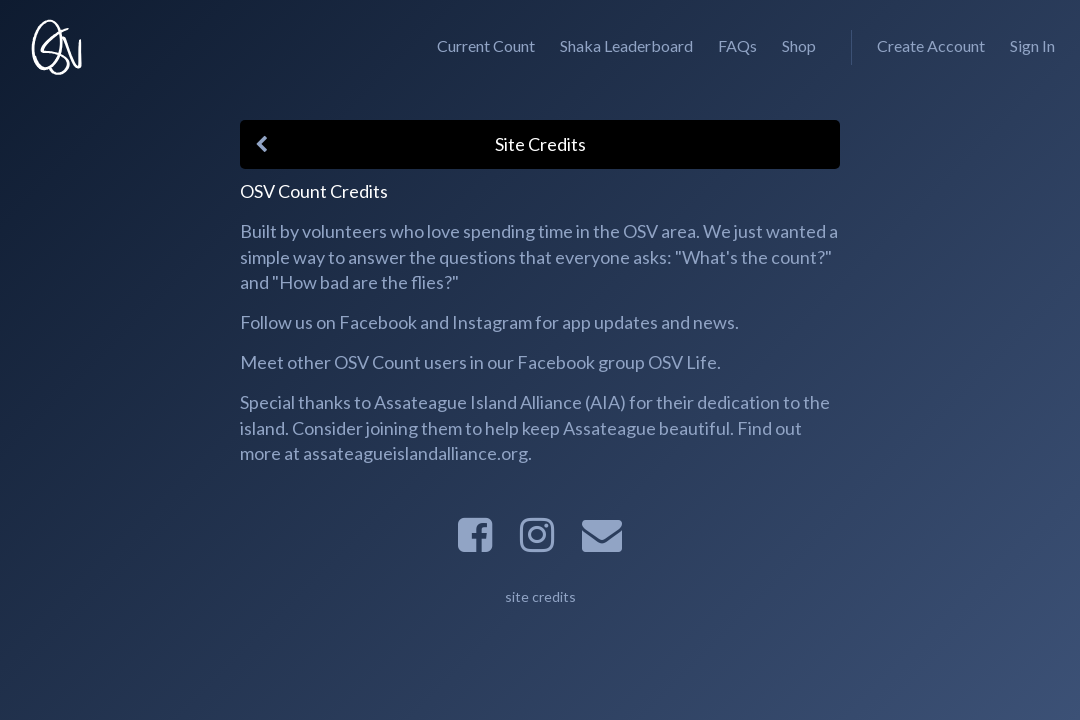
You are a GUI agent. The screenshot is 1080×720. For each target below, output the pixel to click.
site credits (540, 596)
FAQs (737, 45)
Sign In (1032, 45)
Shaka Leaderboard (626, 45)
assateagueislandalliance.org (415, 453)
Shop (799, 45)
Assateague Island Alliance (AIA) (500, 402)
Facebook (378, 322)
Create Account (931, 45)
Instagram (492, 322)
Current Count (486, 45)
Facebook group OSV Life (617, 362)
